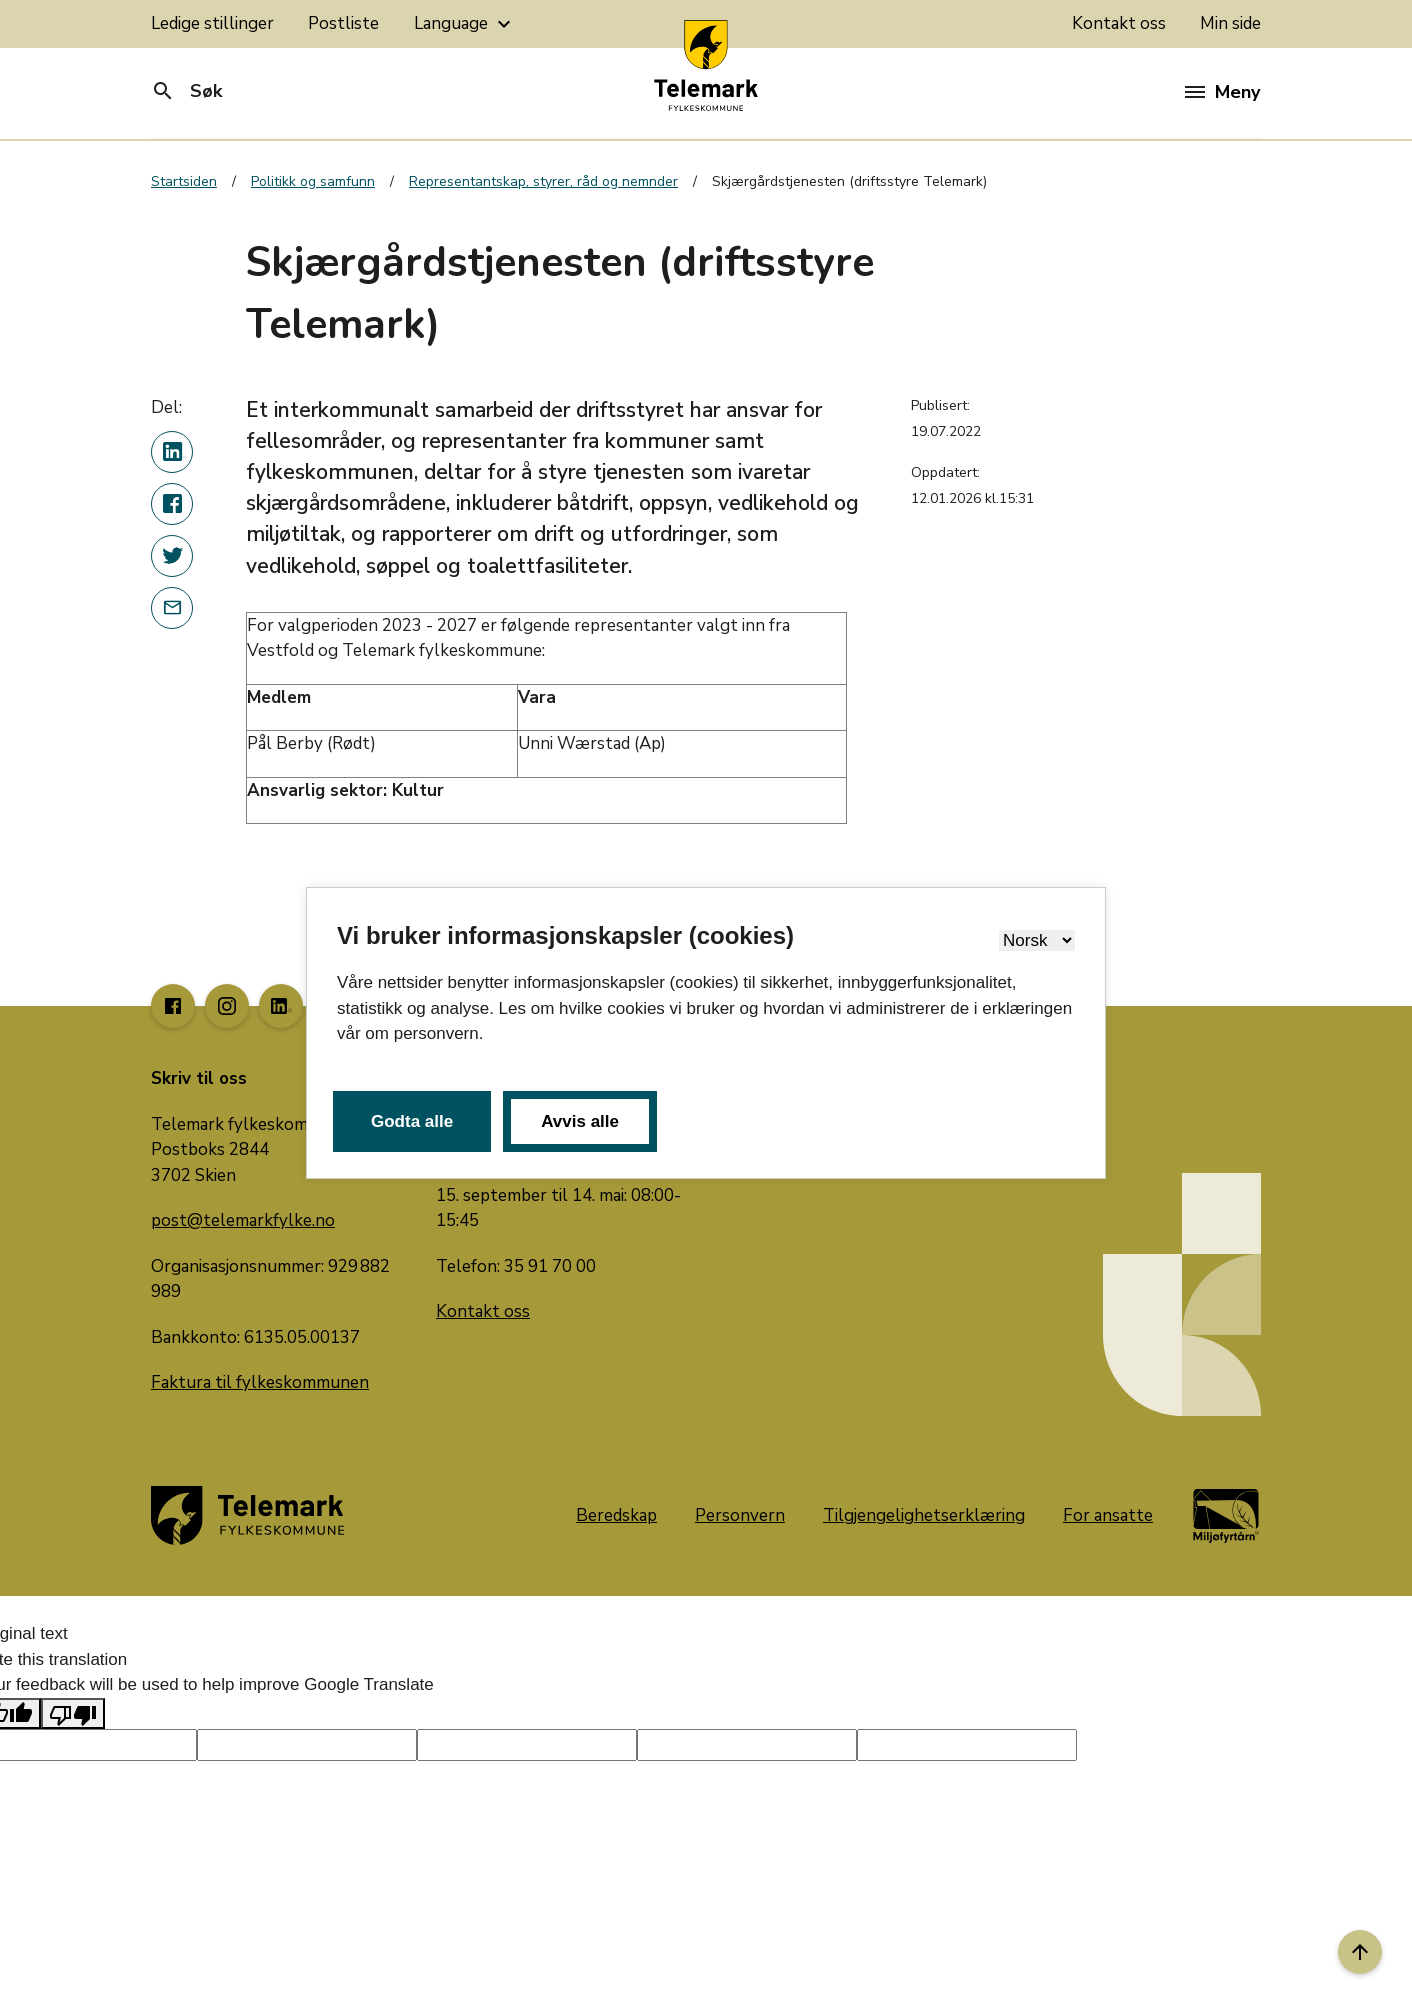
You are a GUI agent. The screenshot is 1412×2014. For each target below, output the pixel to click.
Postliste (343, 23)
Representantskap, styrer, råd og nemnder (543, 181)
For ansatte (1108, 1515)
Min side (1230, 23)
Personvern (740, 1515)
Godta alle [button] (412, 1121)
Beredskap (616, 1515)
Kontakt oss (1119, 23)
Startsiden (184, 181)
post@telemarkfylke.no (243, 1220)
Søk (186, 91)
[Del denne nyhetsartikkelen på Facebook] (172, 504)
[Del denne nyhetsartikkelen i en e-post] (172, 608)
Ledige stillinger (212, 23)
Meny (1222, 92)
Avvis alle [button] (580, 1121)
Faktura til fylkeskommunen (260, 1382)
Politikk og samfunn (313, 181)
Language (465, 24)
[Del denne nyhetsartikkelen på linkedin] (172, 452)
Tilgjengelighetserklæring (924, 1515)
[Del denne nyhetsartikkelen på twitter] (172, 556)
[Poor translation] (73, 1714)
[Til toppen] (1360, 1952)
